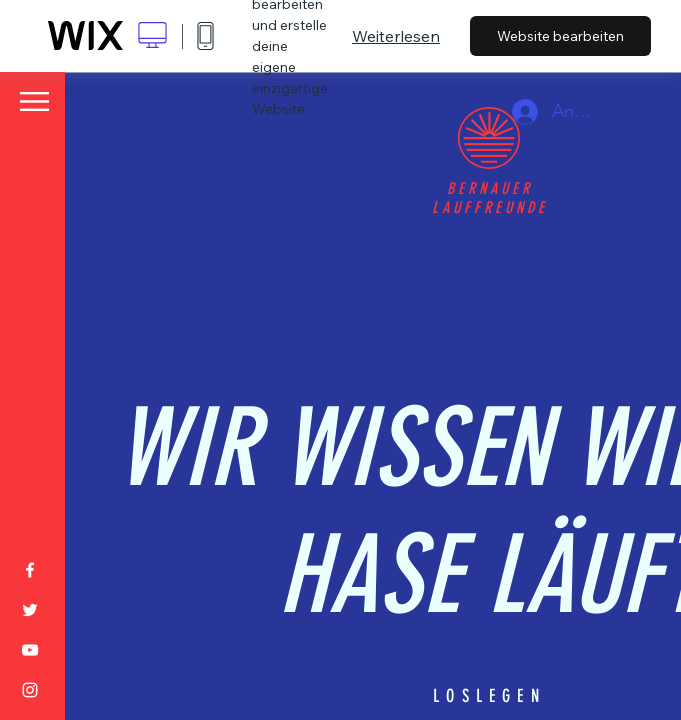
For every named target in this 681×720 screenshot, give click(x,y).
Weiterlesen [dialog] (396, 36)
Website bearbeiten (560, 36)
